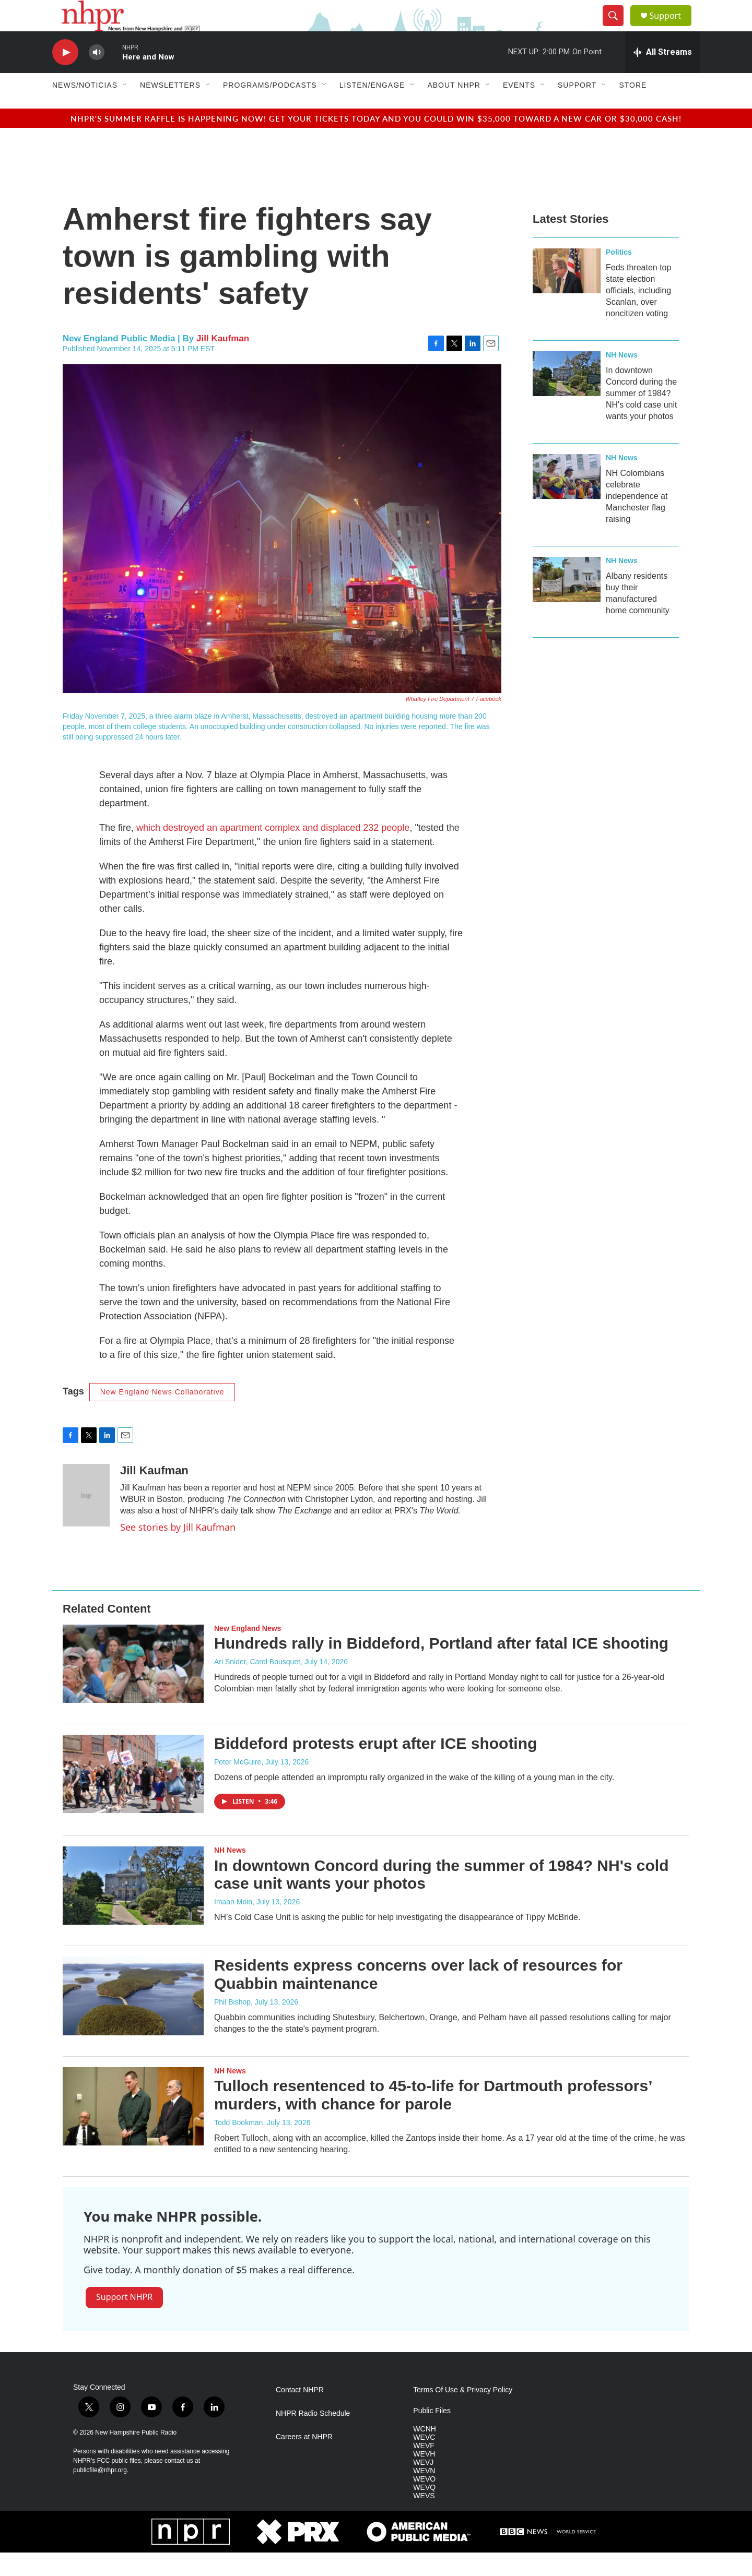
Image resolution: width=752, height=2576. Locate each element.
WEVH (424, 2478)
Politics (619, 275)
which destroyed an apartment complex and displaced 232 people (272, 851)
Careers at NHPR (304, 2460)
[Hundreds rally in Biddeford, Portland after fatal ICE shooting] (133, 1687)
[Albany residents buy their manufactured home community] (567, 602)
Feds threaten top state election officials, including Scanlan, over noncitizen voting (638, 314)
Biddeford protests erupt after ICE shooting (375, 1766)
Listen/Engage (372, 108)
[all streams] (662, 76)
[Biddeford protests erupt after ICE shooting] (133, 1797)
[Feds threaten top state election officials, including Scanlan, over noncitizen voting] (567, 294)
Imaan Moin (233, 1925)
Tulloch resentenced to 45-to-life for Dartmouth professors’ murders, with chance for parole (433, 2118)
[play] (65, 76)
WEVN (424, 2494)
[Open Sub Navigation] (125, 108)
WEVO (424, 2503)
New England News (247, 1652)
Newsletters (170, 108)
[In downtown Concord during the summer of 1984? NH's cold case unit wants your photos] (567, 397)
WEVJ (423, 2486)
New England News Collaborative (162, 1415)
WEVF (423, 2469)
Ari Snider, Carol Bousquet (257, 1685)
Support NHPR (124, 2320)
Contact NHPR (300, 2413)
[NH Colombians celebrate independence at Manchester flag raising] (567, 500)
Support (671, 27)
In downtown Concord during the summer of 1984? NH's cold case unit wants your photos (641, 416)
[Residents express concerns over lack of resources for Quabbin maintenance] (133, 2019)
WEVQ (424, 2511)
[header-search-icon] (617, 27)
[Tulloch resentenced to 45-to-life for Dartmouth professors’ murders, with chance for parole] (133, 2130)
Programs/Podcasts (270, 108)
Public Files (432, 2434)
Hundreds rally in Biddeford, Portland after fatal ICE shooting (441, 1666)
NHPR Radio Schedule (313, 2437)
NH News (622, 378)
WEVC (424, 2461)
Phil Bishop (232, 2025)
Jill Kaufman (222, 362)
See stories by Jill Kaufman (178, 1550)
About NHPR (453, 108)
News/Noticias (85, 108)
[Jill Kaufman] (86, 1518)
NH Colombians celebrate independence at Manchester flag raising (636, 519)
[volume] (96, 76)
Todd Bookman (238, 2146)
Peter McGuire (237, 1785)
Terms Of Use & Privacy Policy (462, 2413)
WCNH (424, 2452)
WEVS (423, 2519)
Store (633, 108)
